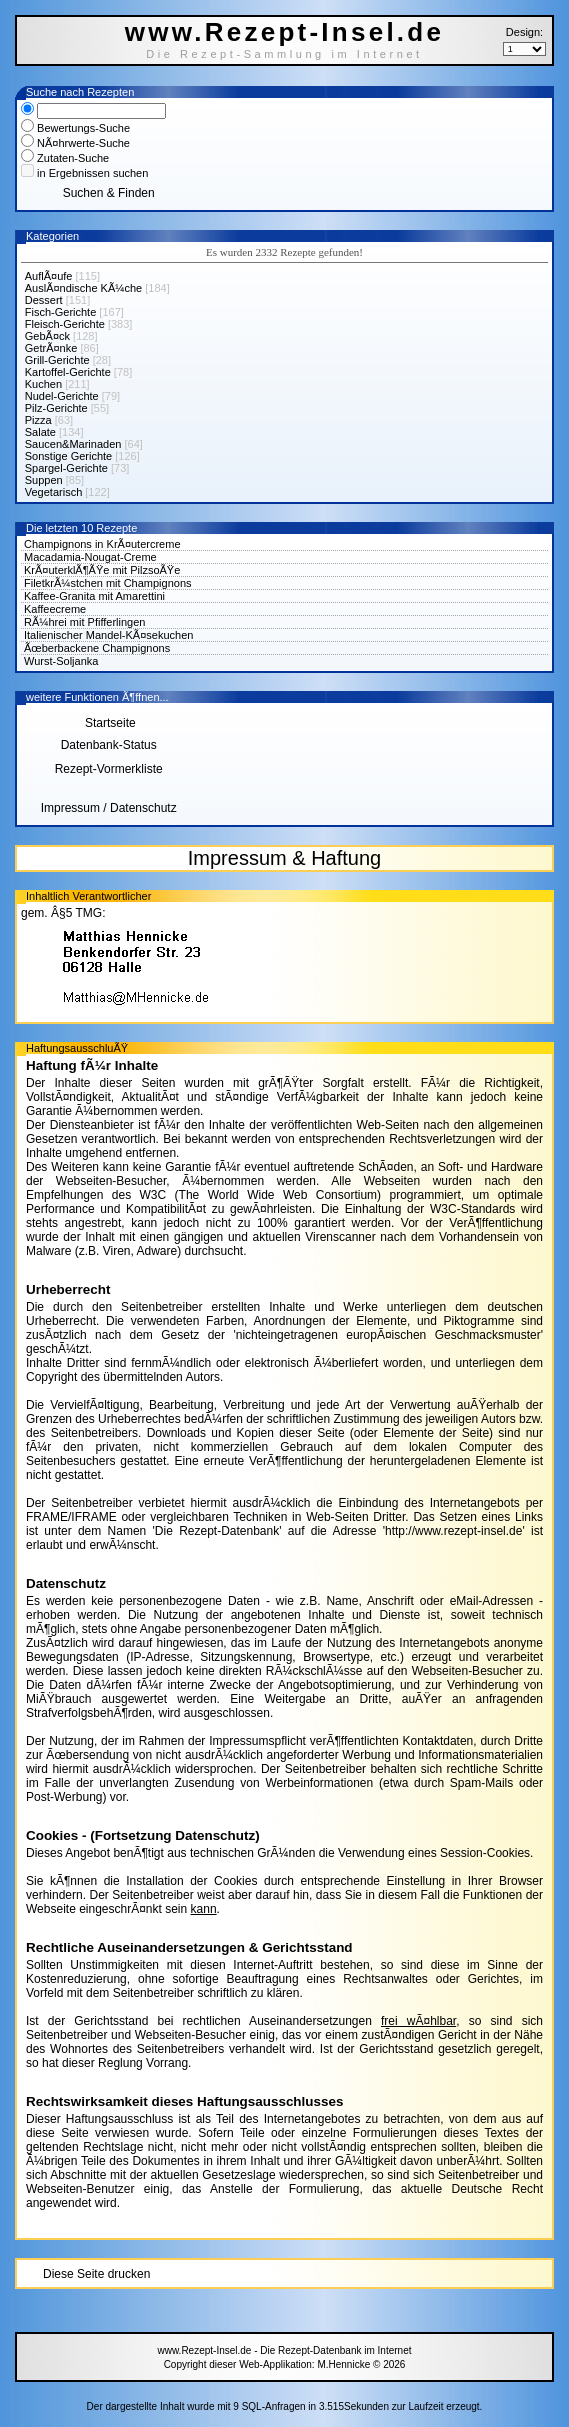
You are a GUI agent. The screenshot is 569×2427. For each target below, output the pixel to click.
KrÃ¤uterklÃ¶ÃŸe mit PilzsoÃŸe (102, 570)
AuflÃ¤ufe (49, 276)
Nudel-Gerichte (62, 396)
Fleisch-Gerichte (65, 324)
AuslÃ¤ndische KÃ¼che (83, 288)
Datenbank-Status (109, 745)
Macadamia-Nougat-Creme (90, 557)
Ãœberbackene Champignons (97, 648)
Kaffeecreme (55, 609)
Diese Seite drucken (96, 2274)
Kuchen (43, 384)
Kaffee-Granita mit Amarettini (94, 596)
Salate (40, 432)
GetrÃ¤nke (51, 348)
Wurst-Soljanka (61, 661)
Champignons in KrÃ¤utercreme (102, 544)
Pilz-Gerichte (56, 408)
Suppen (44, 480)
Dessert (44, 300)
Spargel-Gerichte (66, 468)
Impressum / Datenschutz (109, 808)
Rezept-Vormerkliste (109, 769)
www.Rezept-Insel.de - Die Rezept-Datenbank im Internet (284, 2350)
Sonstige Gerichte (68, 456)
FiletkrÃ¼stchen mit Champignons (108, 583)
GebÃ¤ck (47, 336)
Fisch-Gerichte (61, 312)
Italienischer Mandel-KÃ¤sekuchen (108, 635)
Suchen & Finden (109, 193)
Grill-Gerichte (57, 360)
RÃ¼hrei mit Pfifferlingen (84, 622)
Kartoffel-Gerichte (68, 372)
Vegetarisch (53, 492)
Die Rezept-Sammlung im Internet (284, 54)
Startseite (109, 723)
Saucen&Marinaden (73, 444)
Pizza (38, 420)
